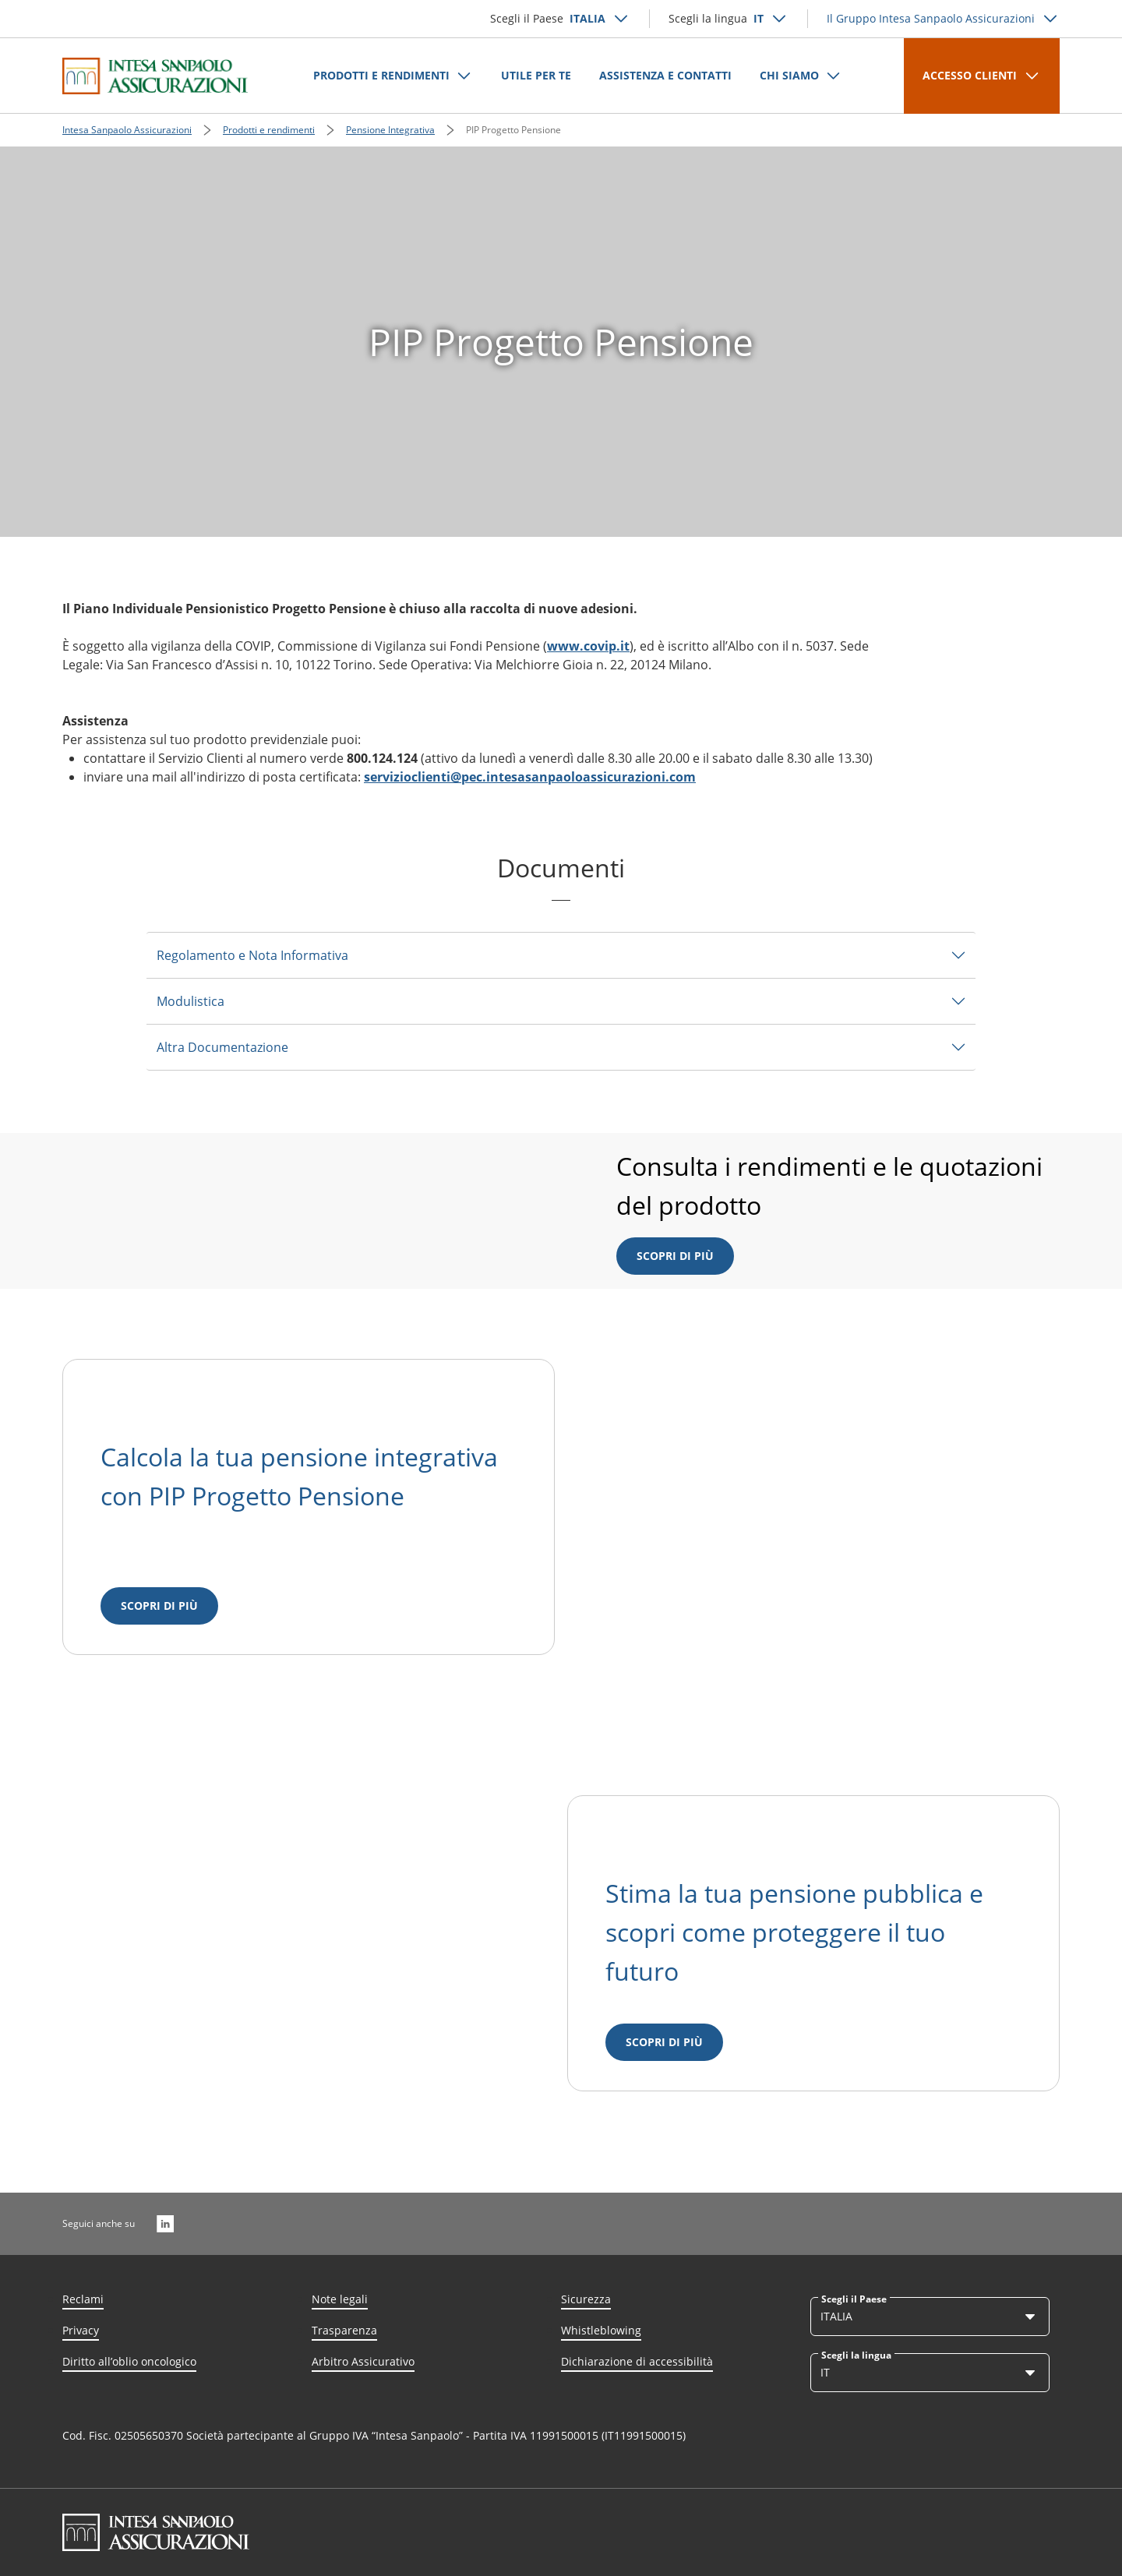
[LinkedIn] (165, 2224)
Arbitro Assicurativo (363, 2361)
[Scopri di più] (159, 1606)
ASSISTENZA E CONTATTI (665, 75)
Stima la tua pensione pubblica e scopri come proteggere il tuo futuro (794, 1932)
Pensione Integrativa (390, 129)
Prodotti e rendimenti (269, 129)
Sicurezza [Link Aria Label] (586, 2299)
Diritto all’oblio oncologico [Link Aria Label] (129, 2361)
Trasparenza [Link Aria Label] (344, 2330)
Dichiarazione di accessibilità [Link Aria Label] (637, 2361)
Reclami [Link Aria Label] (83, 2299)
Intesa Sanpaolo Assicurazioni (127, 129)
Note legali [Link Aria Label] (340, 2299)
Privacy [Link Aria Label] (80, 2330)
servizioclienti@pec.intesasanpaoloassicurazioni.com (530, 776)
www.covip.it (588, 646)
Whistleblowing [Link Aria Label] (601, 2330)
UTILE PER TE (536, 75)
